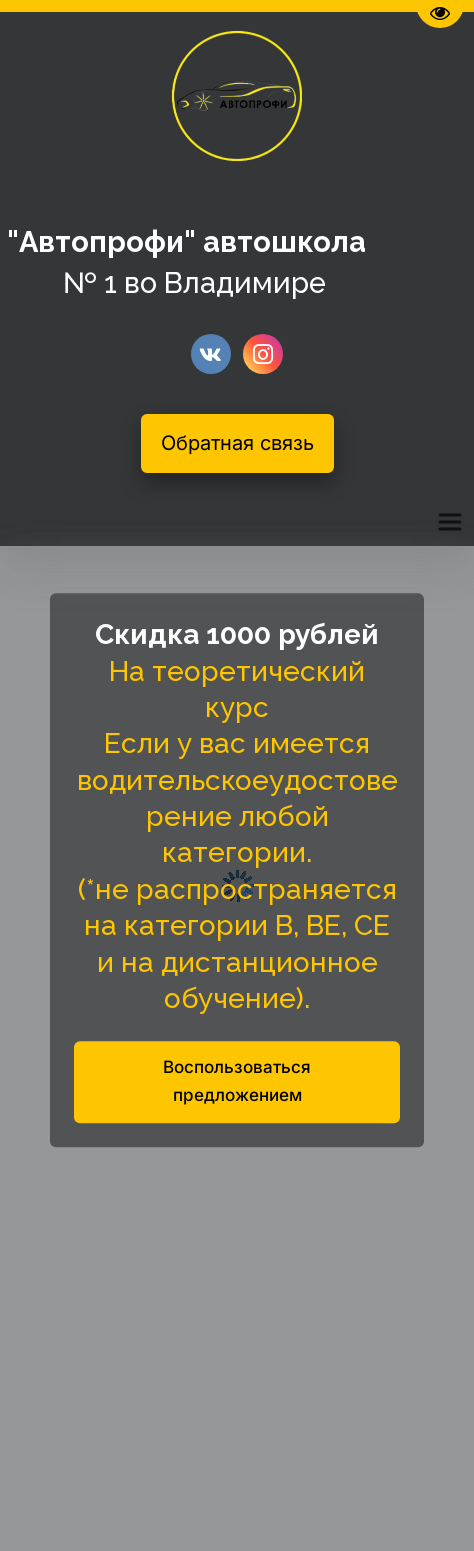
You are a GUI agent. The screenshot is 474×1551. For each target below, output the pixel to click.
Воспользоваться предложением (237, 1082)
